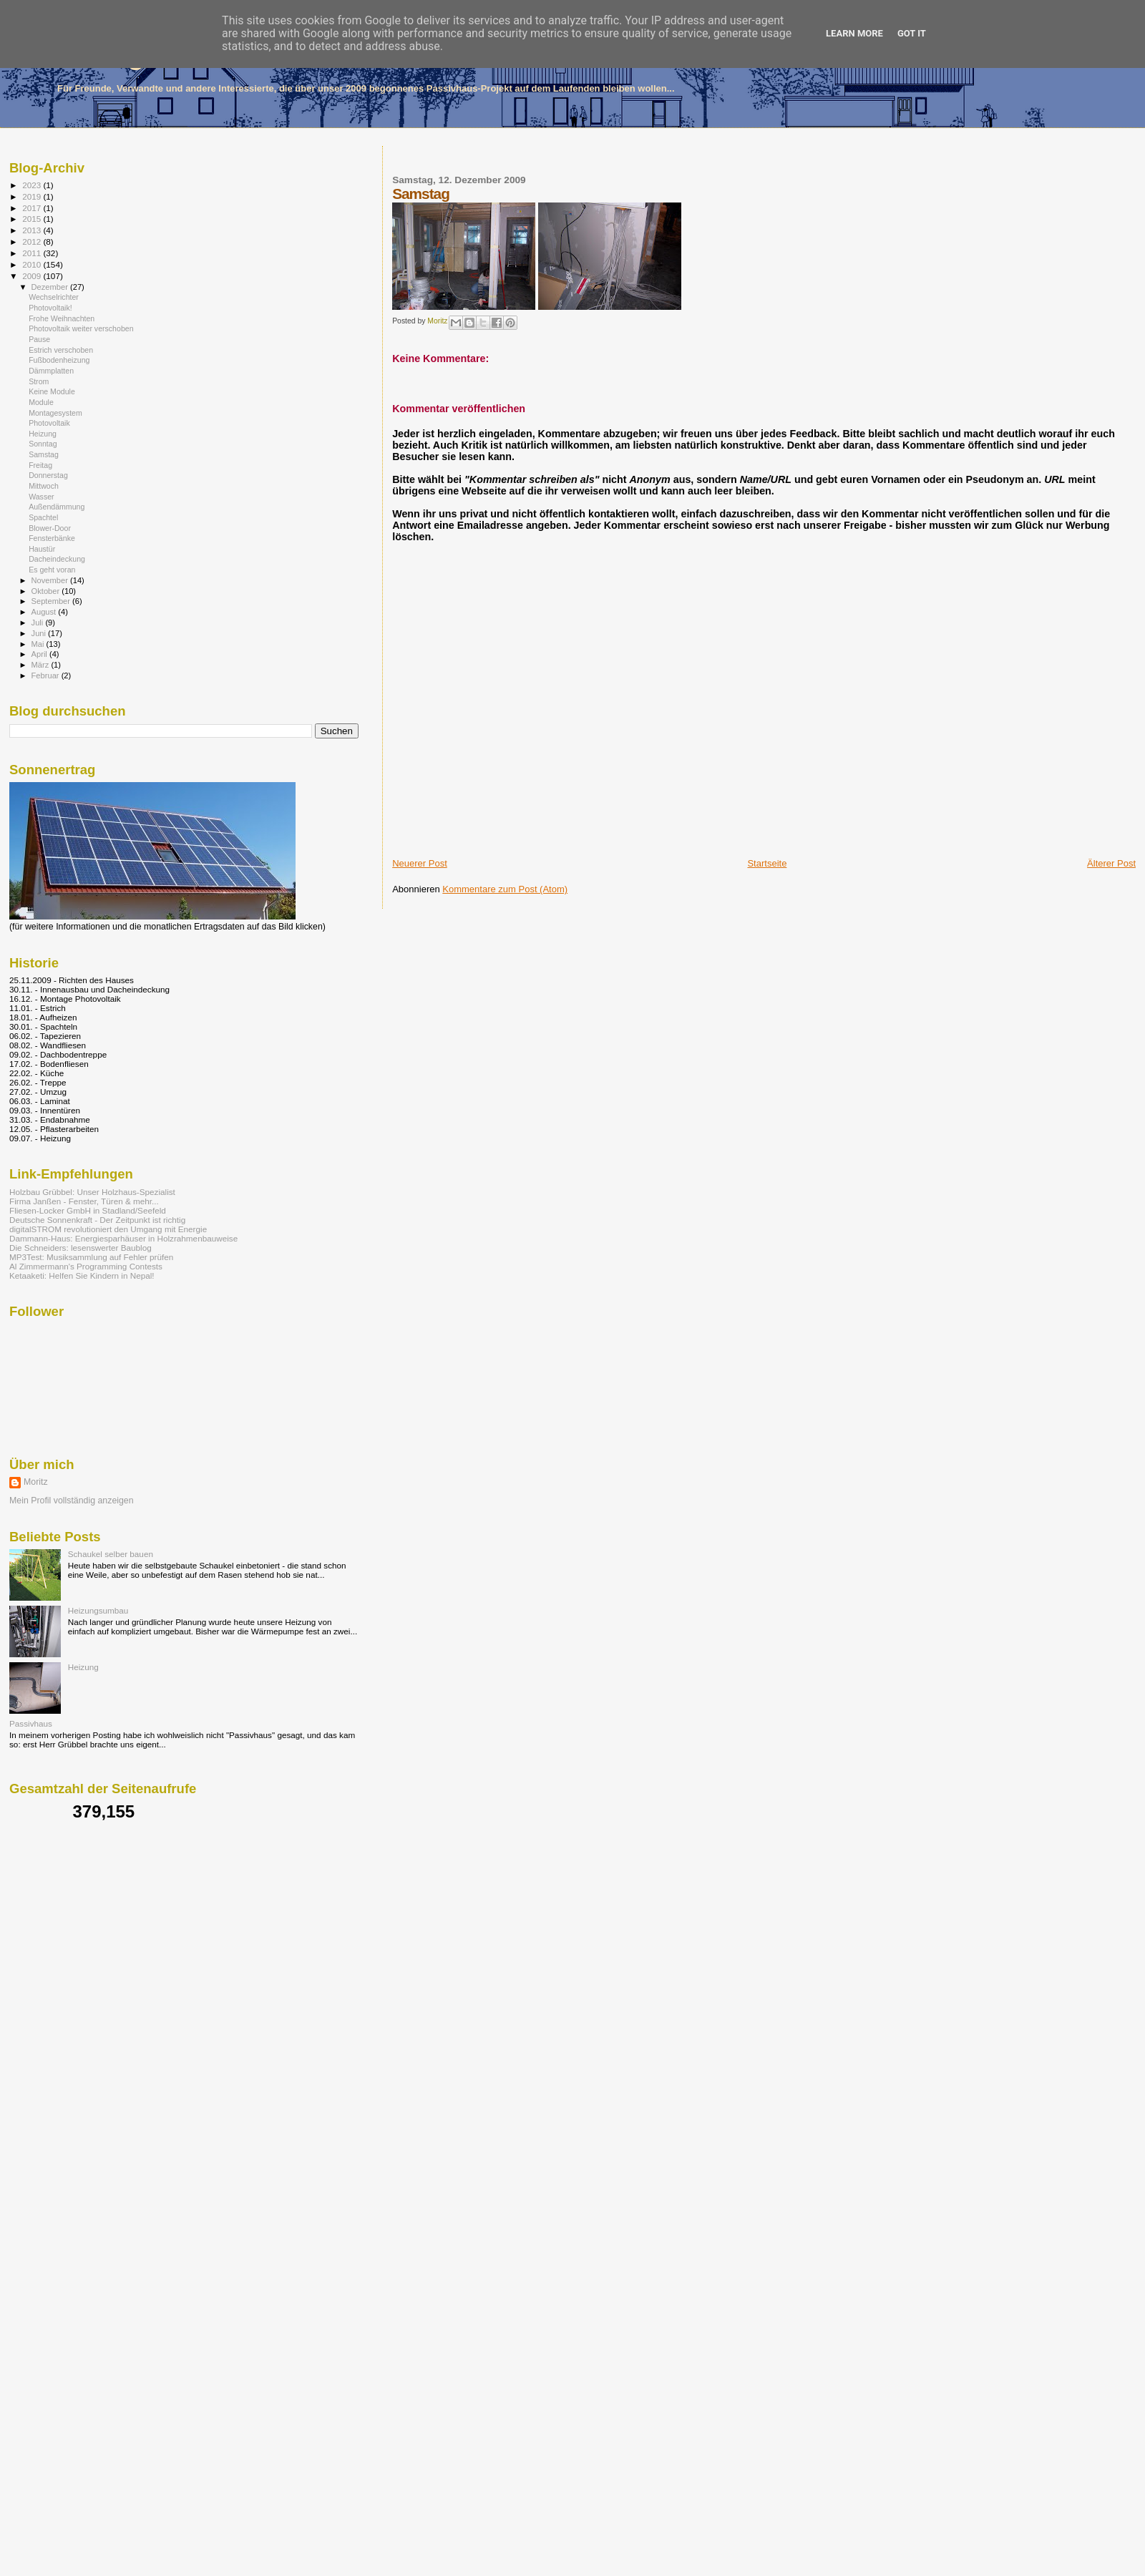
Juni (40, 633)
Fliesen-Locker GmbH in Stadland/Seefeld (87, 1210)
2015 (32, 218)
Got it (911, 33)
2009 (32, 275)
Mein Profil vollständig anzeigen (71, 1501)
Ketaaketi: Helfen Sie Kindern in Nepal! (82, 1275)
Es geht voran (52, 569)
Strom (39, 381)
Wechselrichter (54, 297)
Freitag (40, 465)
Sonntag (43, 443)
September (52, 601)
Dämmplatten (51, 370)
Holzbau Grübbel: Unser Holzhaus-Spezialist (92, 1191)
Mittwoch (44, 486)
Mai (39, 644)
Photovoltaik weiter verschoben (81, 328)
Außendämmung (56, 506)
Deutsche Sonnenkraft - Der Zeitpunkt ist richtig (97, 1219)
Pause (39, 339)
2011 (32, 253)
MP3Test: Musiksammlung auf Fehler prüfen (91, 1257)
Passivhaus (30, 1723)
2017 (32, 208)
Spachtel (43, 517)
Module (41, 402)
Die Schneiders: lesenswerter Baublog (80, 1247)
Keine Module (52, 391)
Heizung (43, 433)
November (50, 580)
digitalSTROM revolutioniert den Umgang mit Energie (108, 1229)
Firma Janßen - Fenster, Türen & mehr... (84, 1201)
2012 (32, 241)
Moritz (36, 1482)
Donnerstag (48, 475)
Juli (38, 622)
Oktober (46, 591)
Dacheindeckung (57, 559)
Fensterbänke (52, 538)
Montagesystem (55, 413)
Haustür (42, 549)
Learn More (854, 33)
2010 (32, 264)
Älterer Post (1111, 863)
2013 (32, 230)
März (41, 664)
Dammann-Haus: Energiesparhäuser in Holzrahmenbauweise (123, 1238)
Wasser (41, 496)
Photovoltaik (49, 423)
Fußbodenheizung (59, 360)
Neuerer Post (419, 863)
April (40, 654)
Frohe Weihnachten (61, 318)
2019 (32, 196)
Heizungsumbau (98, 1610)
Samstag (44, 454)
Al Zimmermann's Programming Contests (85, 1266)
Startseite (766, 863)
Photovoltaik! (50, 307)
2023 (32, 185)
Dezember (50, 287)
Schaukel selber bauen (110, 1553)
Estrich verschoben (61, 350)
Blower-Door (50, 528)
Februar (46, 675)
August (45, 612)
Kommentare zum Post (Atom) (504, 889)
